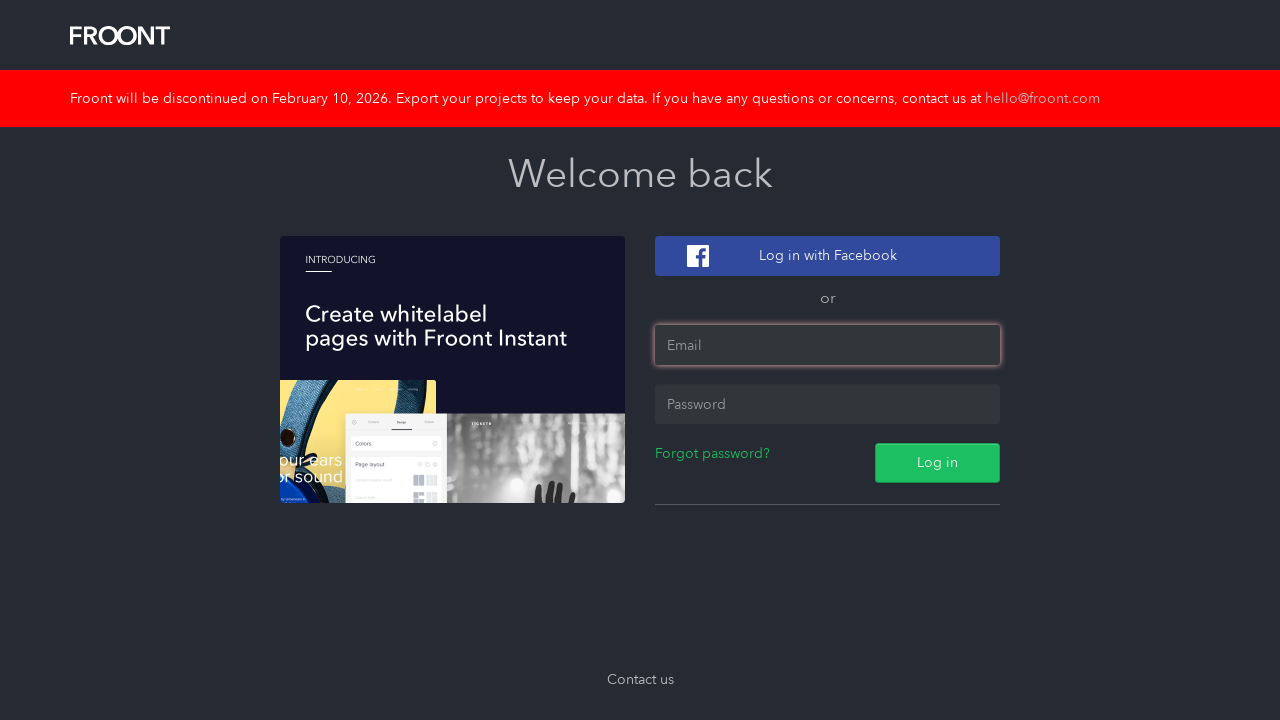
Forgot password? (712, 453)
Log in (937, 462)
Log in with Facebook (828, 255)
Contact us (640, 679)
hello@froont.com (1042, 98)
